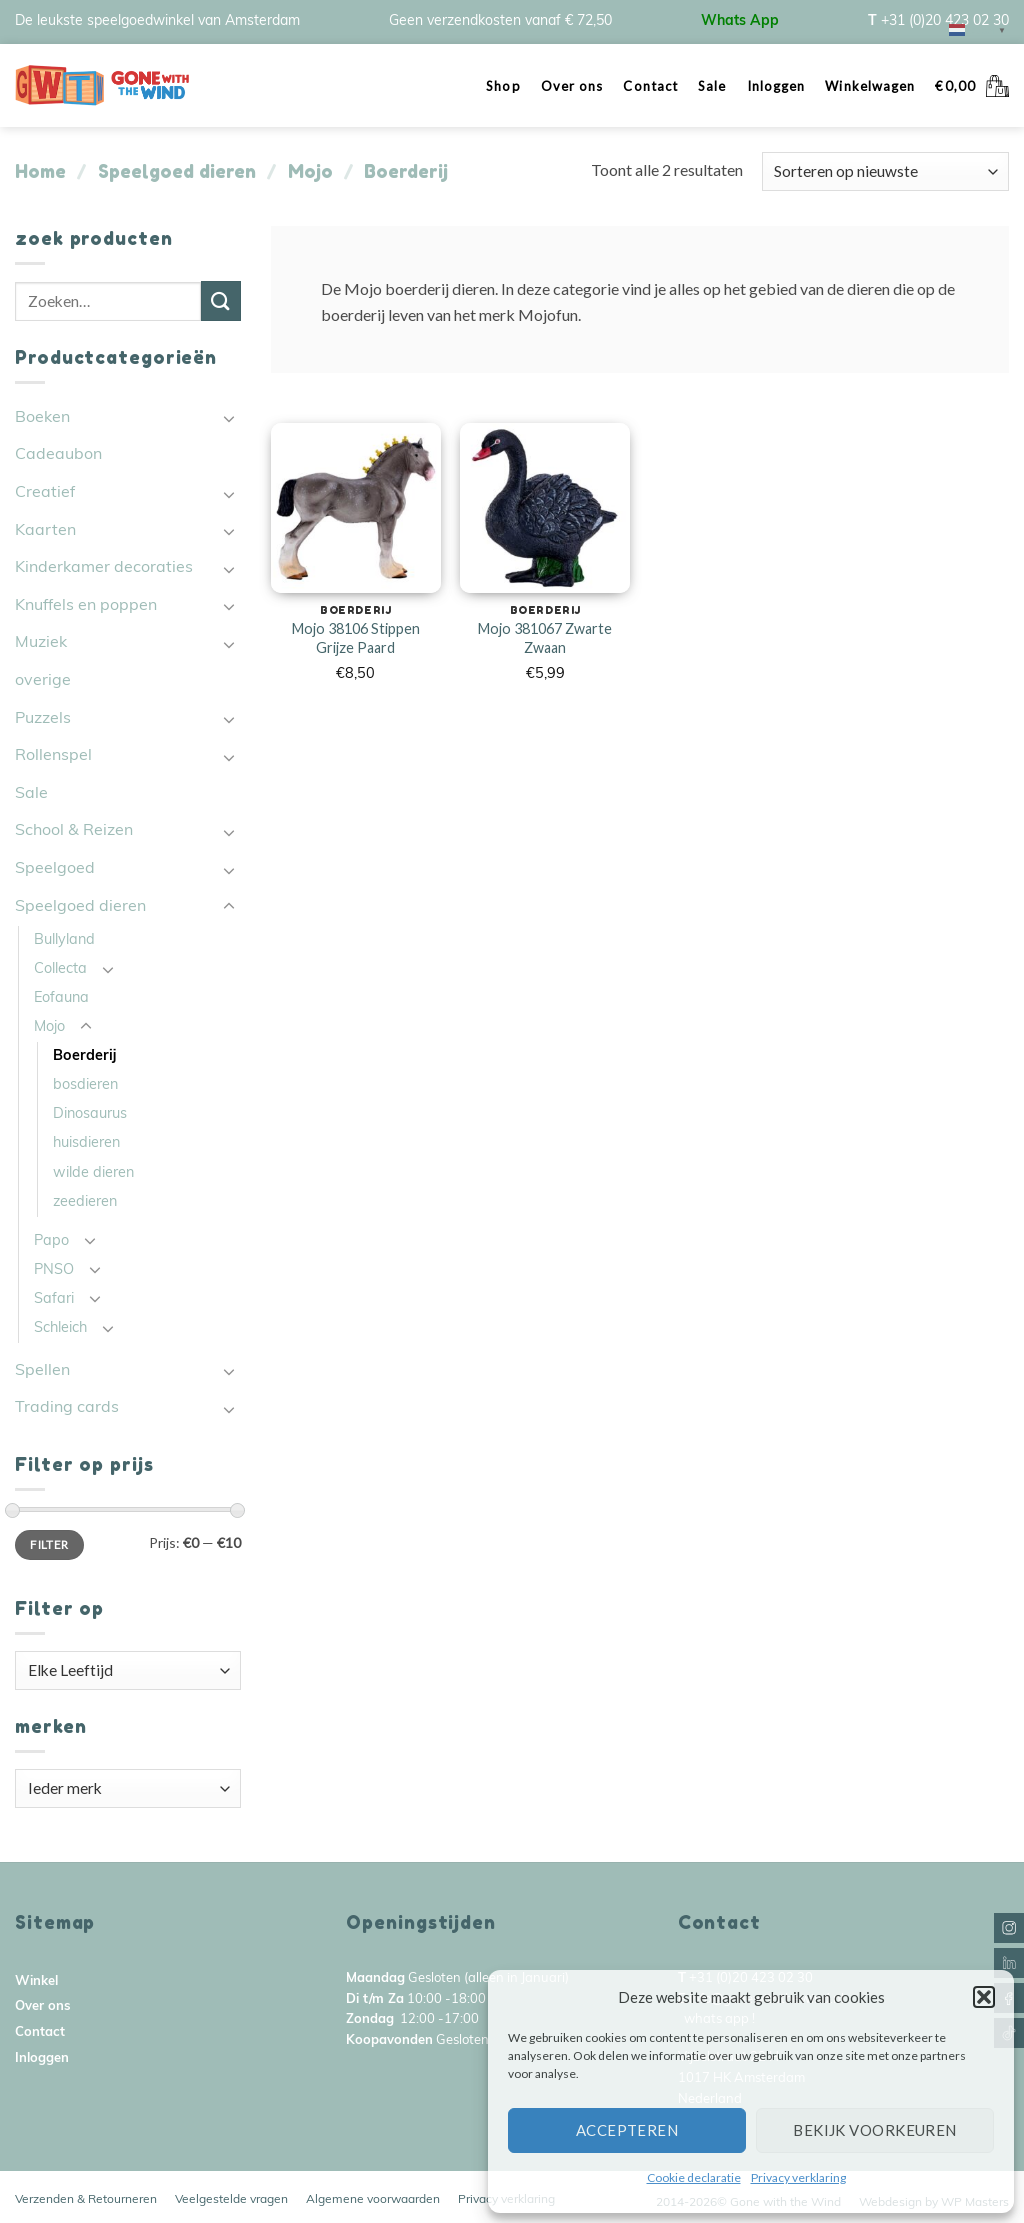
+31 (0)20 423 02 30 (945, 21)
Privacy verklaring (798, 2177)
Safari (54, 1299)
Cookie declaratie (694, 2177)
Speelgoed (55, 869)
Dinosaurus (90, 1114)
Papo (51, 1241)
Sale (712, 86)
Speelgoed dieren (177, 171)
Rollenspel (53, 756)
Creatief (45, 493)
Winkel (36, 1981)
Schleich (60, 1328)
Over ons (572, 86)
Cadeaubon (58, 455)
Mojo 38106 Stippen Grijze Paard (356, 638)
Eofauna (61, 998)
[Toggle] (229, 418)
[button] (984, 1997)
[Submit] (221, 300)
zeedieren (85, 1202)
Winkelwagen (870, 86)
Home (40, 171)
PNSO (54, 1270)
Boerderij (85, 1056)
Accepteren (627, 2130)
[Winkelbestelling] (885, 171)
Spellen (42, 1371)
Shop (503, 86)
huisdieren (86, 1143)
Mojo (310, 171)
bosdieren (85, 1085)
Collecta (60, 969)
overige (43, 681)
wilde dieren (93, 1173)
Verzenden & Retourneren (86, 2200)
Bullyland (64, 940)
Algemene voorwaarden (373, 2200)
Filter (49, 1544)
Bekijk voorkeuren (875, 2130)
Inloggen (776, 86)
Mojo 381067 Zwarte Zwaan (545, 638)
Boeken (42, 418)
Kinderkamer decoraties (104, 568)
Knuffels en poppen (86, 606)
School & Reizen (74, 831)
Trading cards (67, 1408)
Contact (650, 86)
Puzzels (43, 719)
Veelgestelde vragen (231, 2200)
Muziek (41, 643)
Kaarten (45, 531)
